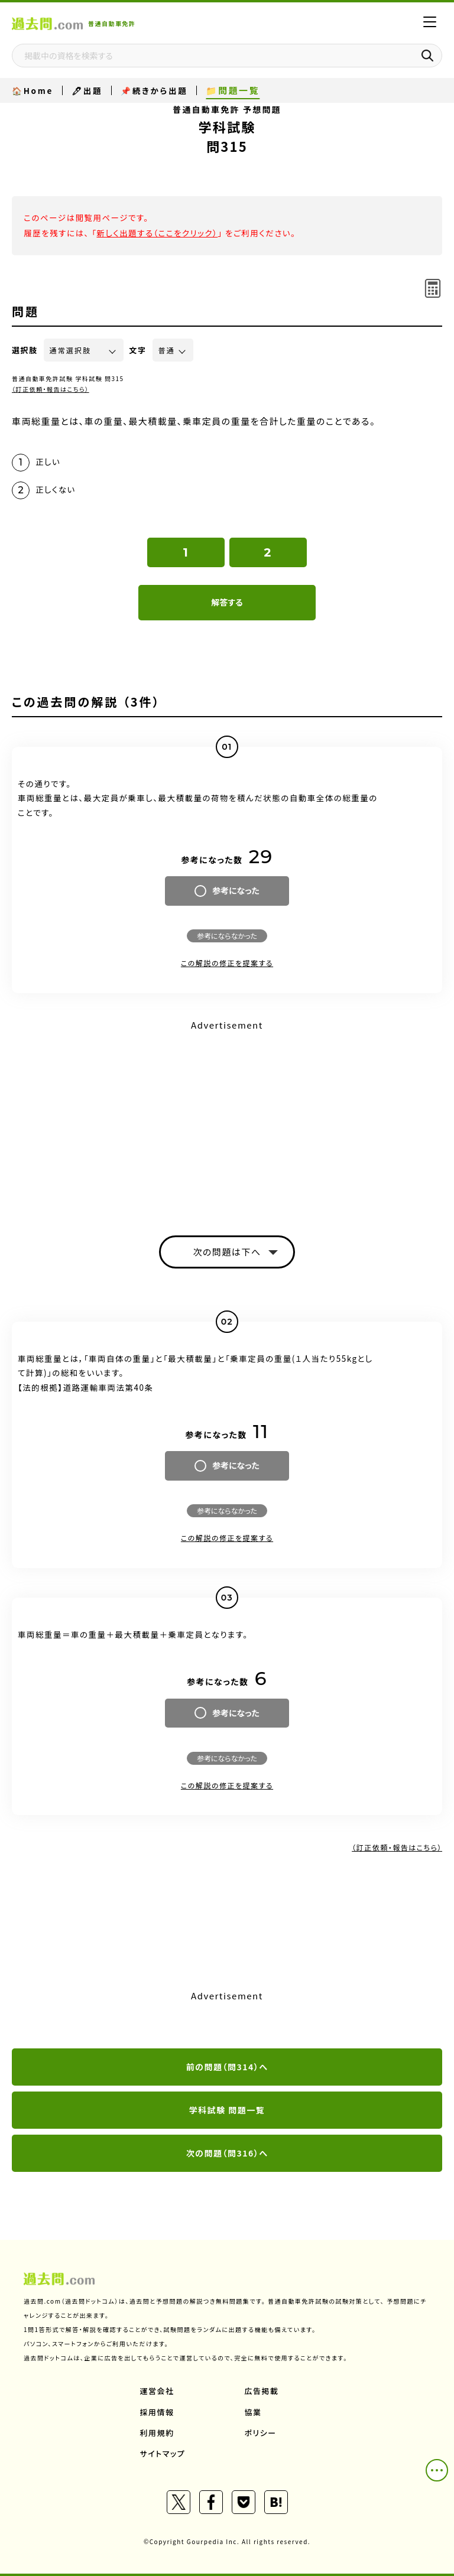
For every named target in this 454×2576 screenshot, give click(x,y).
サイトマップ (163, 2453)
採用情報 (157, 2412)
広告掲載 (262, 2390)
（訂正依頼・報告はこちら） (50, 389)
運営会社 (157, 2390)
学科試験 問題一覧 (227, 2110)
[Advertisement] (227, 1117)
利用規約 (157, 2432)
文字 (138, 350)
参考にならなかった (227, 936)
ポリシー (261, 2432)
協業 (253, 2412)
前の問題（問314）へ (227, 2067)
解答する (226, 602)
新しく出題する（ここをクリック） (157, 233)
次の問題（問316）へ (227, 2153)
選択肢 (25, 350)
